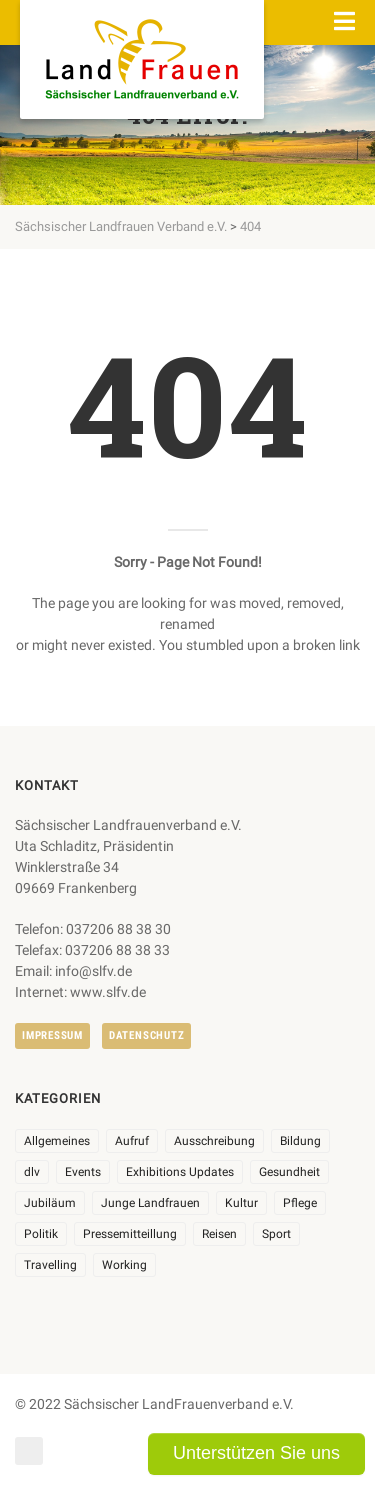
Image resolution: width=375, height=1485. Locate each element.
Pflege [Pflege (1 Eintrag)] (300, 1203)
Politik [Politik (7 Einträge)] (41, 1234)
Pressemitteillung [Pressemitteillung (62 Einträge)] (130, 1234)
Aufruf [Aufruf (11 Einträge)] (132, 1141)
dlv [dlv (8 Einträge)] (32, 1172)
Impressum (52, 1035)
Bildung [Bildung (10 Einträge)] (300, 1141)
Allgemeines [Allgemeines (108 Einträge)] (57, 1141)
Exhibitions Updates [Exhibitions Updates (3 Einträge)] (180, 1172)
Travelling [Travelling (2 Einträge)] (50, 1265)
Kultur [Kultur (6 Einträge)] (241, 1203)
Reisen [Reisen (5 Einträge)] (219, 1234)
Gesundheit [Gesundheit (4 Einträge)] (289, 1172)
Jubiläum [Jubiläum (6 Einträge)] (50, 1203)
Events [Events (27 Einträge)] (83, 1172)
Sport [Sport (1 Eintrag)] (276, 1234)
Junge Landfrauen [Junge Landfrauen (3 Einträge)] (150, 1203)
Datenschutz (146, 1035)
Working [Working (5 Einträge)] (124, 1265)
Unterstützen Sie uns (256, 1453)
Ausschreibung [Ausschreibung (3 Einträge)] (214, 1141)
